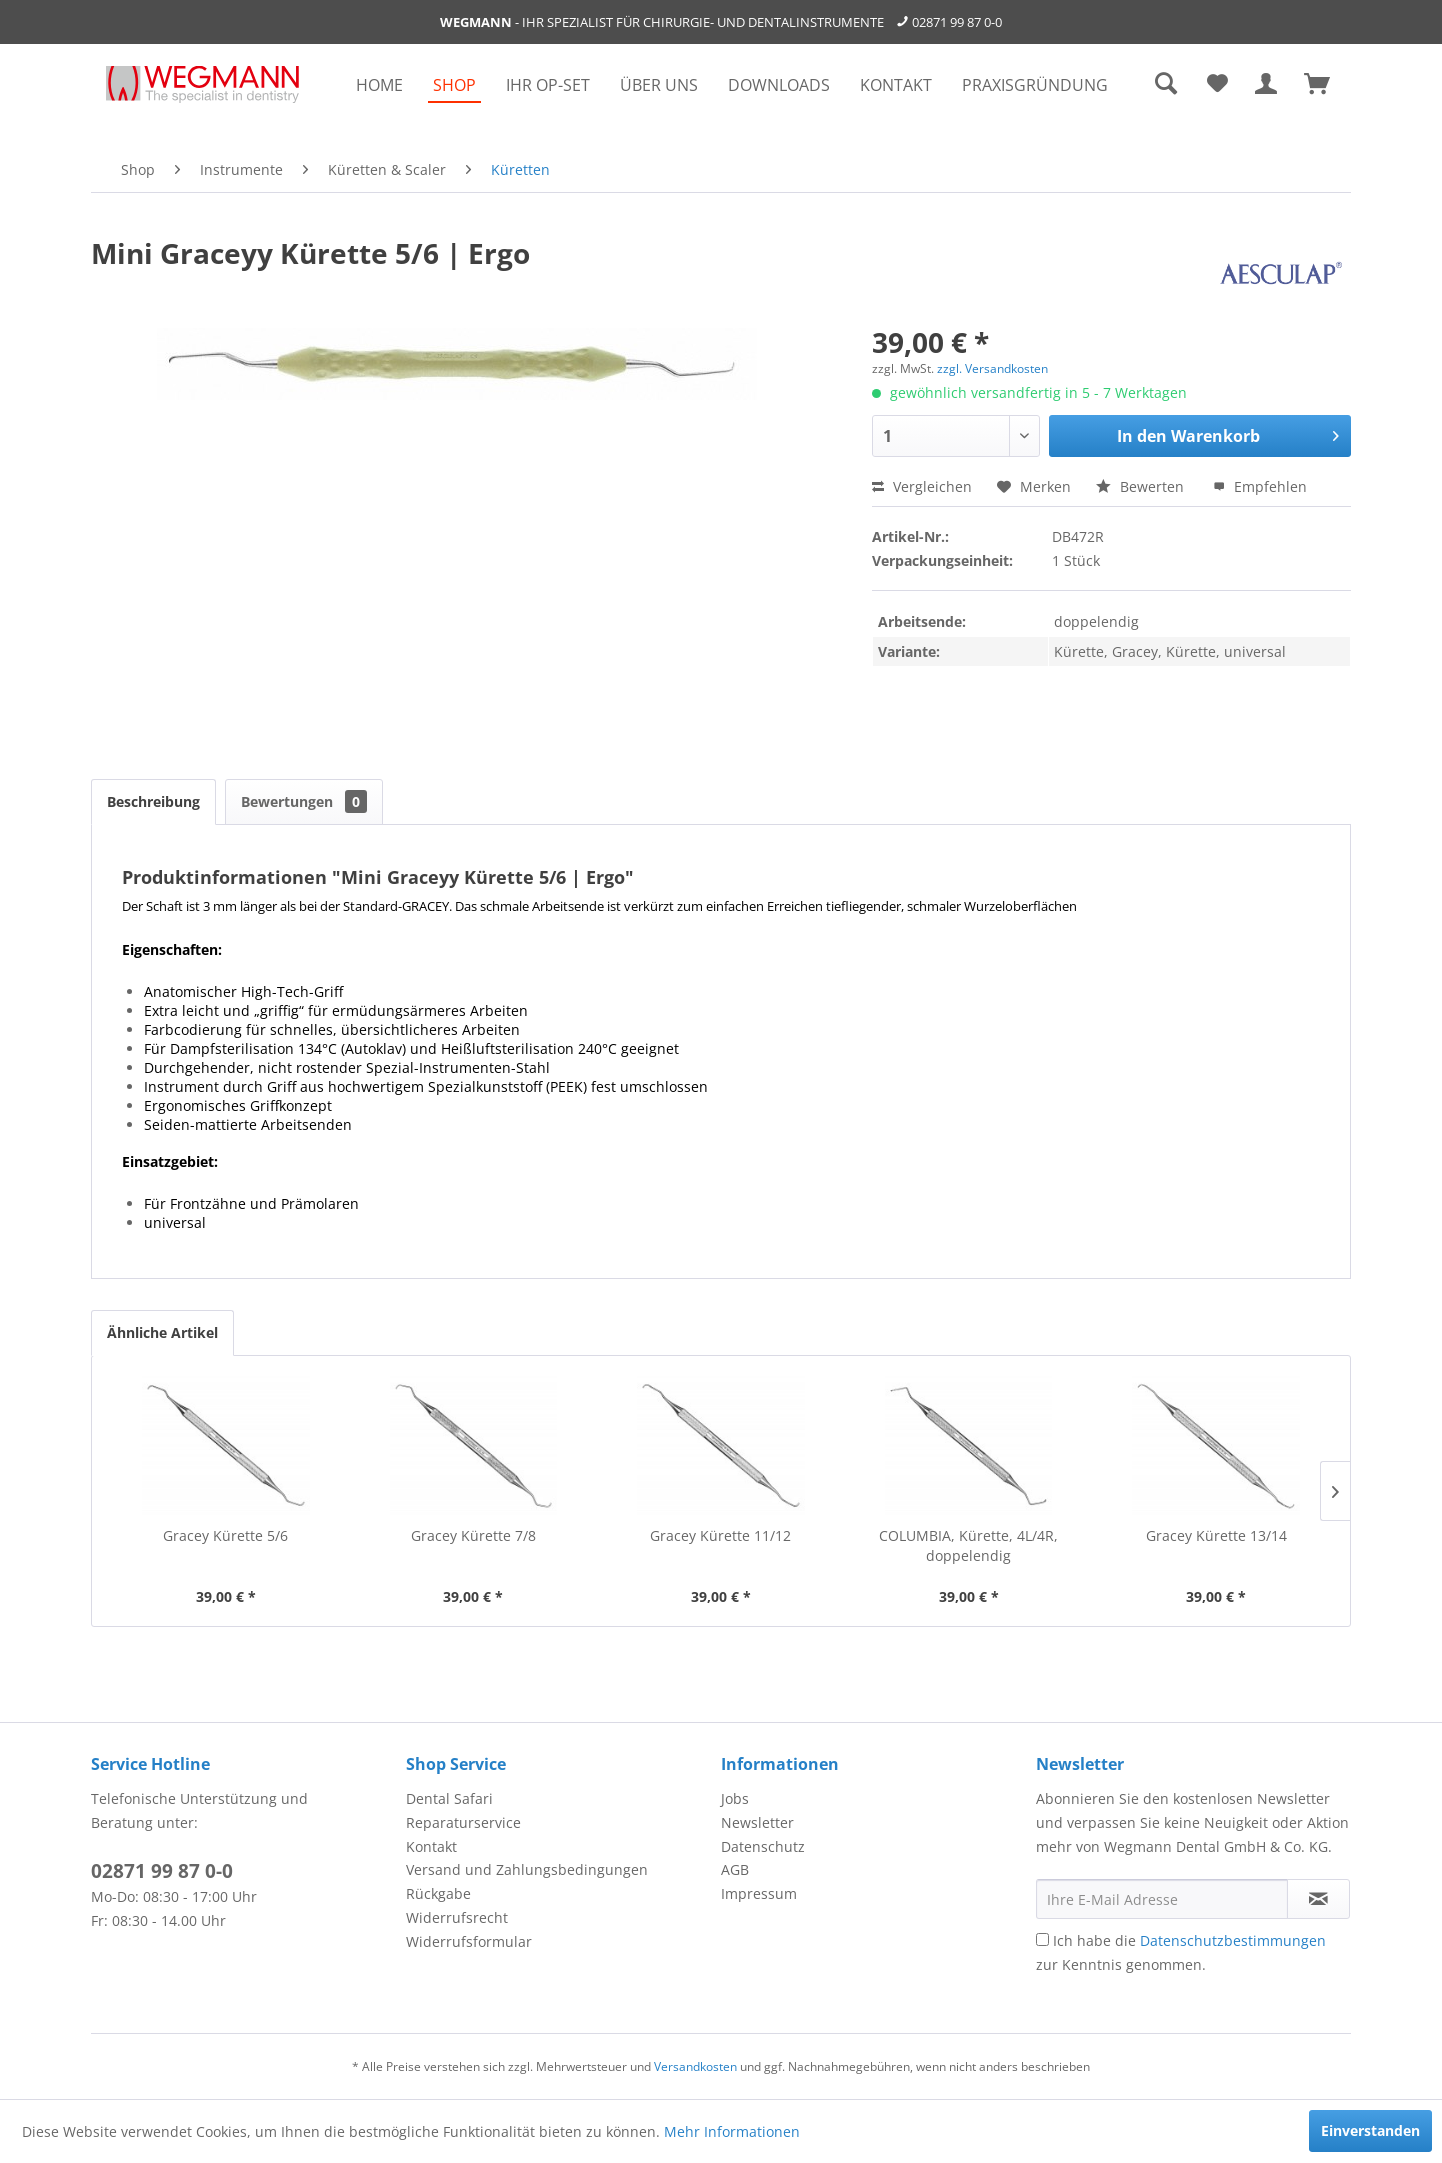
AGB (735, 1869)
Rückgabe (438, 1893)
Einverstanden (1370, 2130)
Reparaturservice (463, 1822)
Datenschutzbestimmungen (1233, 1940)
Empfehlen (1260, 486)
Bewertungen (304, 801)
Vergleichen (922, 486)
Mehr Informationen (732, 2131)
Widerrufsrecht (457, 1917)
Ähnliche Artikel (162, 1332)
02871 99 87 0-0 (957, 22)
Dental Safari (449, 1798)
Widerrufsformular (469, 1941)
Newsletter (757, 1822)
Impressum (759, 1893)
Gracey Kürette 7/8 (473, 1535)
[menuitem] (379, 85)
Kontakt (431, 1846)
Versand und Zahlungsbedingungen (527, 1869)
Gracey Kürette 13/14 (1216, 1535)
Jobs (735, 1798)
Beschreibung (153, 801)
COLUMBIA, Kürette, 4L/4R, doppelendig (968, 1545)
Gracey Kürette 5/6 (225, 1535)
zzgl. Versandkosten (992, 368)
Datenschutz (763, 1846)
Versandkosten (695, 2066)
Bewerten (1142, 486)
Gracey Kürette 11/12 (720, 1535)
